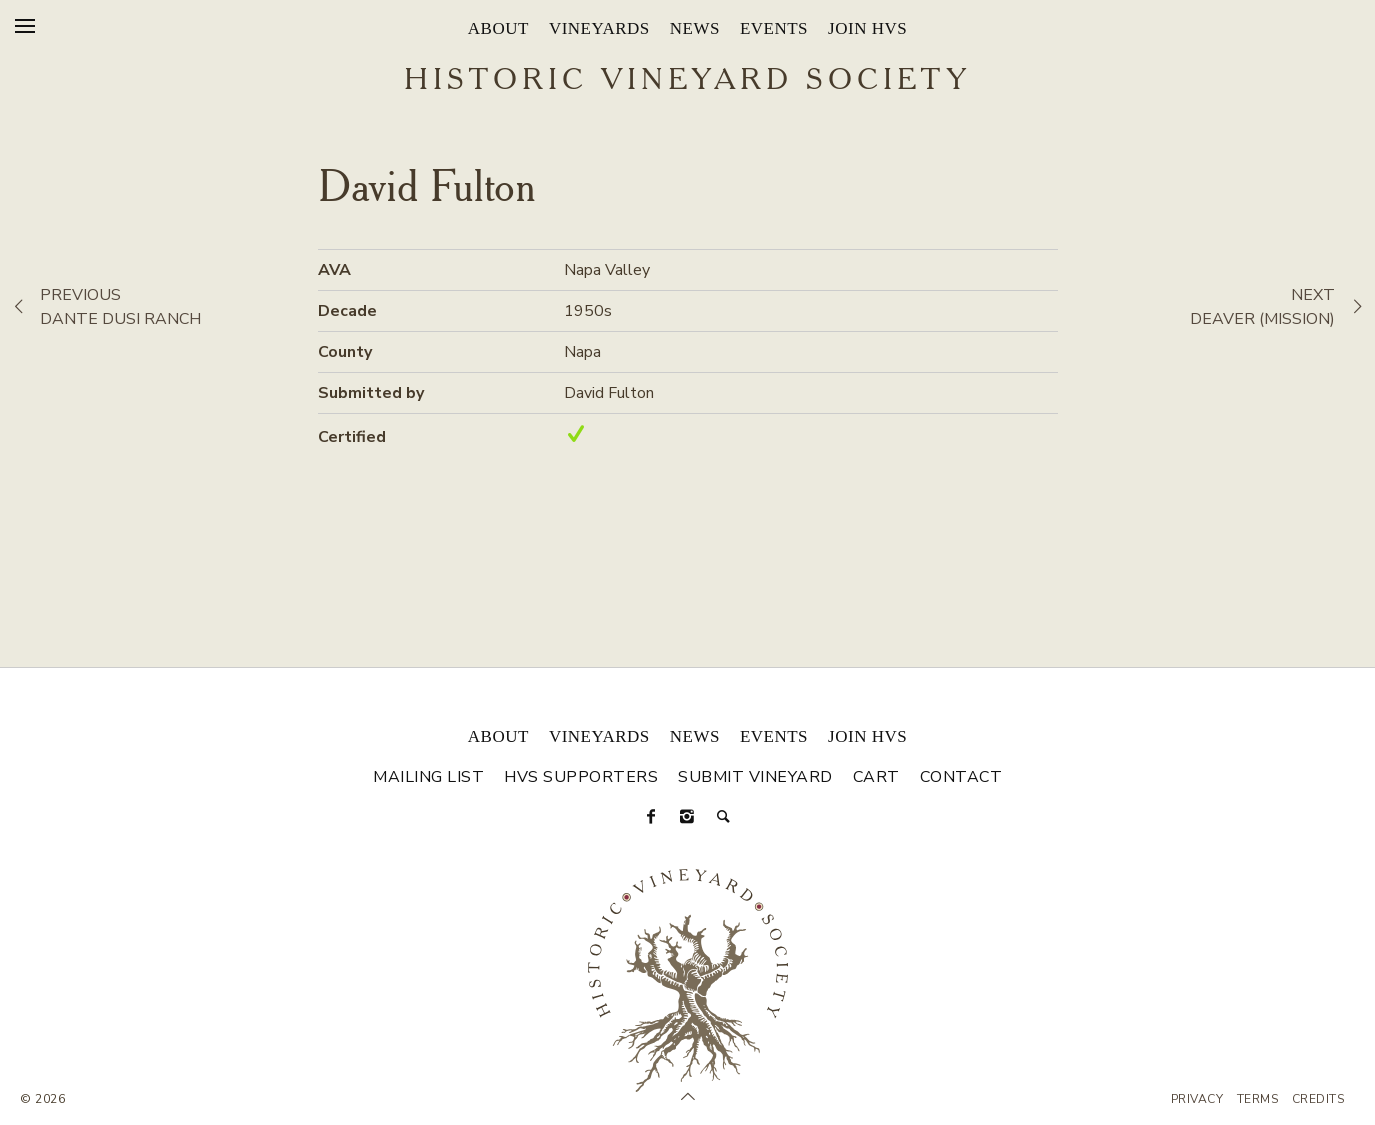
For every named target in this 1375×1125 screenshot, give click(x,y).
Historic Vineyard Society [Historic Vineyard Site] (687, 81)
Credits (1318, 1099)
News (695, 28)
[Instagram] (688, 817)
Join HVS (867, 28)
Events (774, 28)
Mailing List (428, 777)
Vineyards (599, 28)
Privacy (1197, 1099)
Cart (876, 777)
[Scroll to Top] (688, 1097)
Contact (961, 777)
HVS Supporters (581, 777)
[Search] (724, 817)
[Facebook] (652, 817)
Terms (1258, 1099)
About (498, 28)
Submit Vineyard (755, 777)
